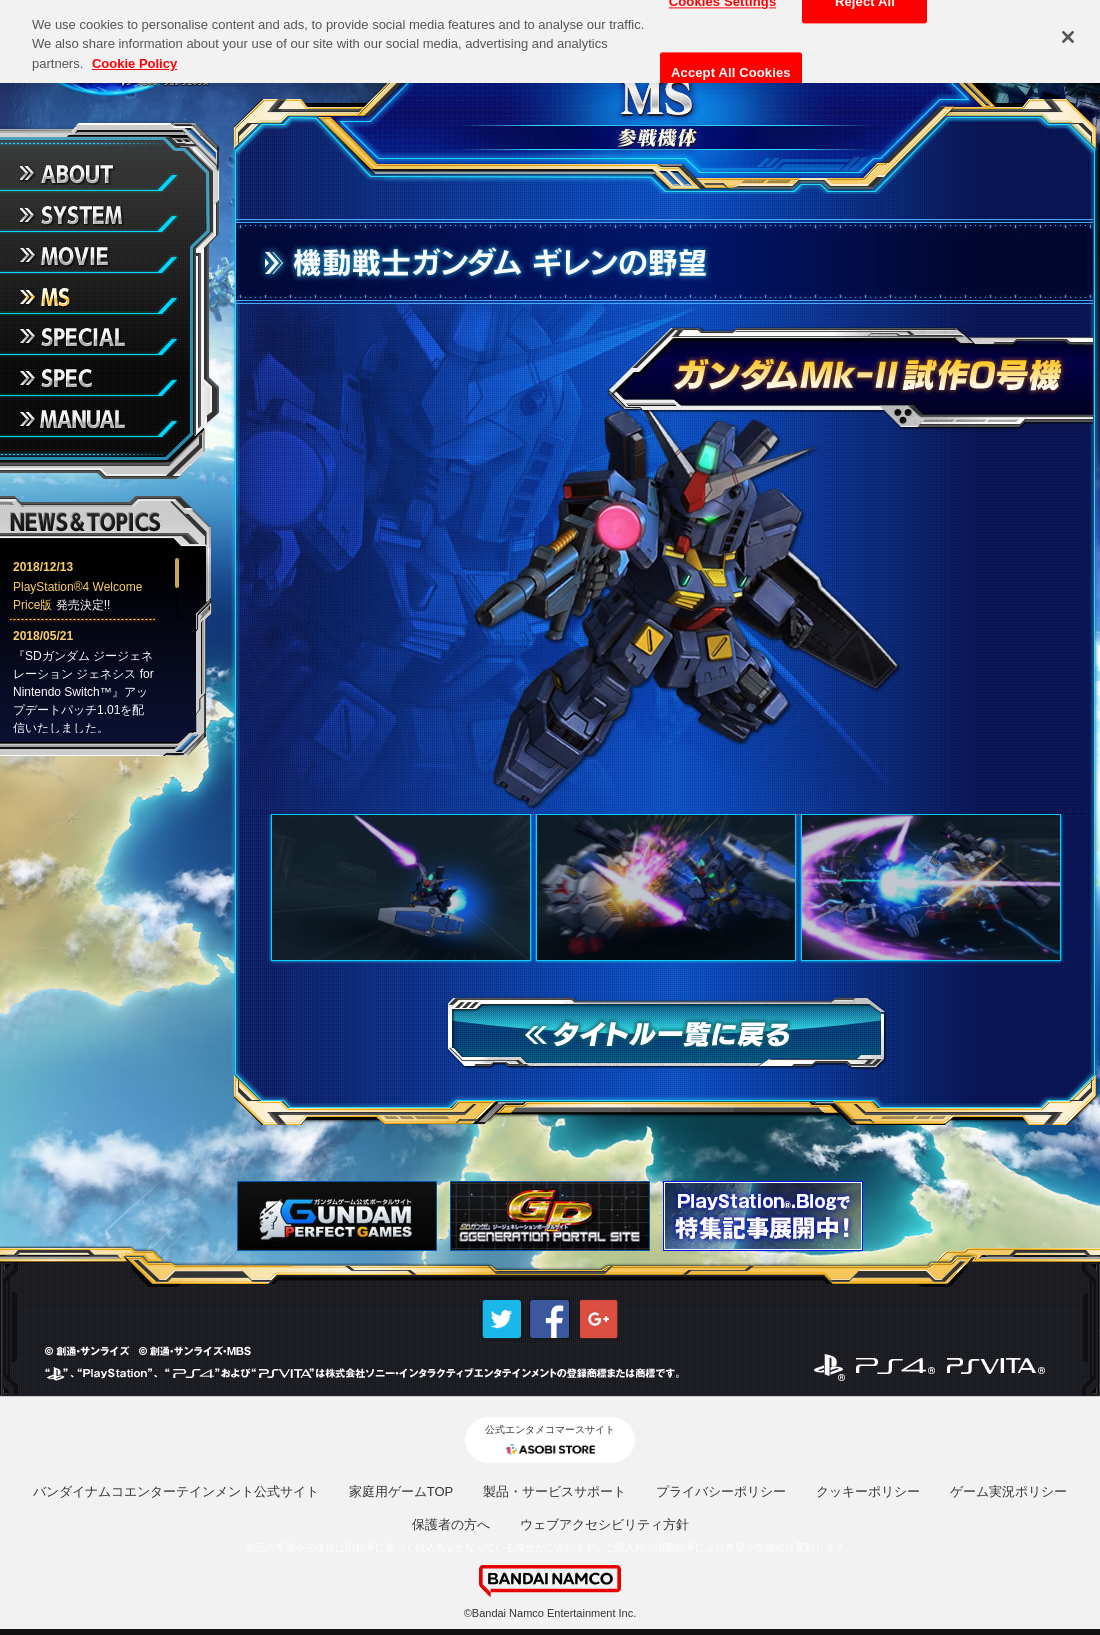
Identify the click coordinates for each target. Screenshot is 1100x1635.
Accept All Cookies (731, 67)
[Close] (1068, 32)
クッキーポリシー (868, 1491)
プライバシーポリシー (721, 1491)
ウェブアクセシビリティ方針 (604, 1524)
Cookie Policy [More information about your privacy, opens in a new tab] (134, 58)
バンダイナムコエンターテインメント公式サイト (176, 1491)
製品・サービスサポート (554, 1491)
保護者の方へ (451, 1524)
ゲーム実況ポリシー (1008, 1491)
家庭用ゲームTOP (401, 1491)
